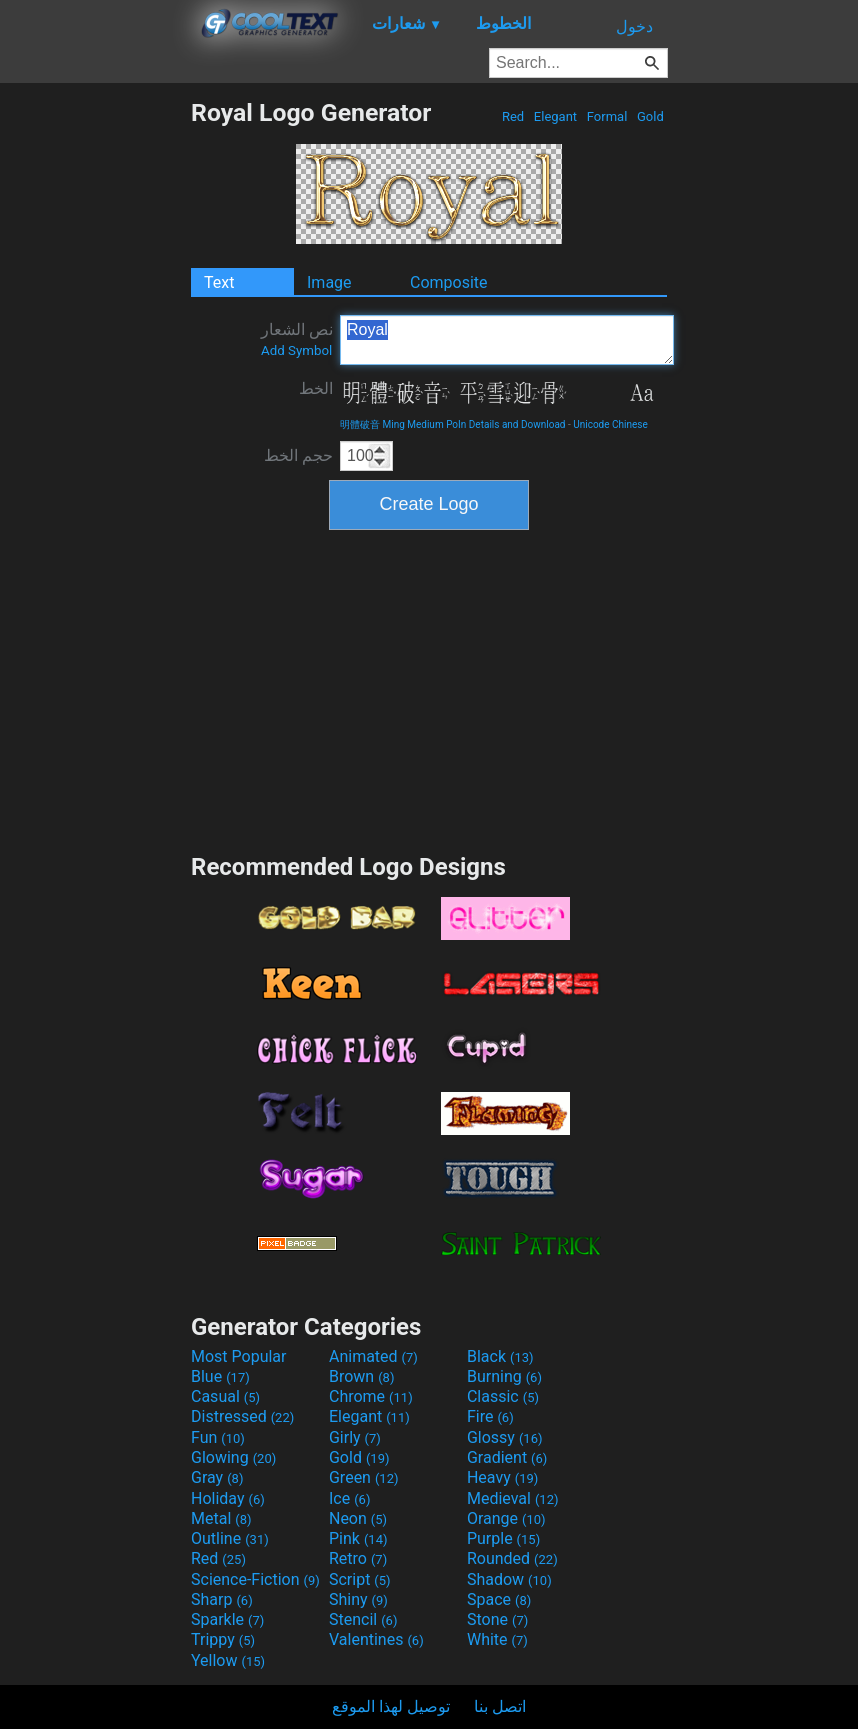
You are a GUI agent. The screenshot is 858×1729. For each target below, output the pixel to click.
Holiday (228, 1498)
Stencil (363, 1619)
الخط (316, 388)
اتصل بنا (500, 1706)
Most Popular (239, 1356)
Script (360, 1579)
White (497, 1639)
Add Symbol (296, 350)
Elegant (556, 116)
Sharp (222, 1599)
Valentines (376, 1639)
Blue (220, 1376)
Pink (358, 1538)
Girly (355, 1437)
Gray (217, 1477)
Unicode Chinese (610, 424)
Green (364, 1477)
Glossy (505, 1437)
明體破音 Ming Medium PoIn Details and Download (452, 424)
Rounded (512, 1558)
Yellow (228, 1660)
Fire (490, 1416)
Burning (504, 1376)
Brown (361, 1376)
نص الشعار (297, 339)
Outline (230, 1538)
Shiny (358, 1599)
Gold (650, 116)
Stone (497, 1619)
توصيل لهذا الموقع (391, 1706)
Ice (349, 1498)
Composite (449, 282)
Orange (506, 1518)
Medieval (513, 1498)
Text (219, 282)
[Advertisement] (95, 398)
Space (499, 1599)
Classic (503, 1396)
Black (500, 1356)
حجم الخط (298, 455)
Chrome (371, 1396)
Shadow (509, 1579)
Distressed (242, 1416)
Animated (373, 1356)
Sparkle (227, 1619)
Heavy (502, 1477)
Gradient (507, 1457)
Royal (507, 340)
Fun (218, 1437)
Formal (607, 116)
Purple (503, 1538)
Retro (358, 1558)
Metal (221, 1518)
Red (513, 116)
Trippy (223, 1639)
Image (329, 282)
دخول (634, 26)
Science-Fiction (255, 1579)
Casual (225, 1396)
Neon (358, 1518)
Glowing (233, 1457)
